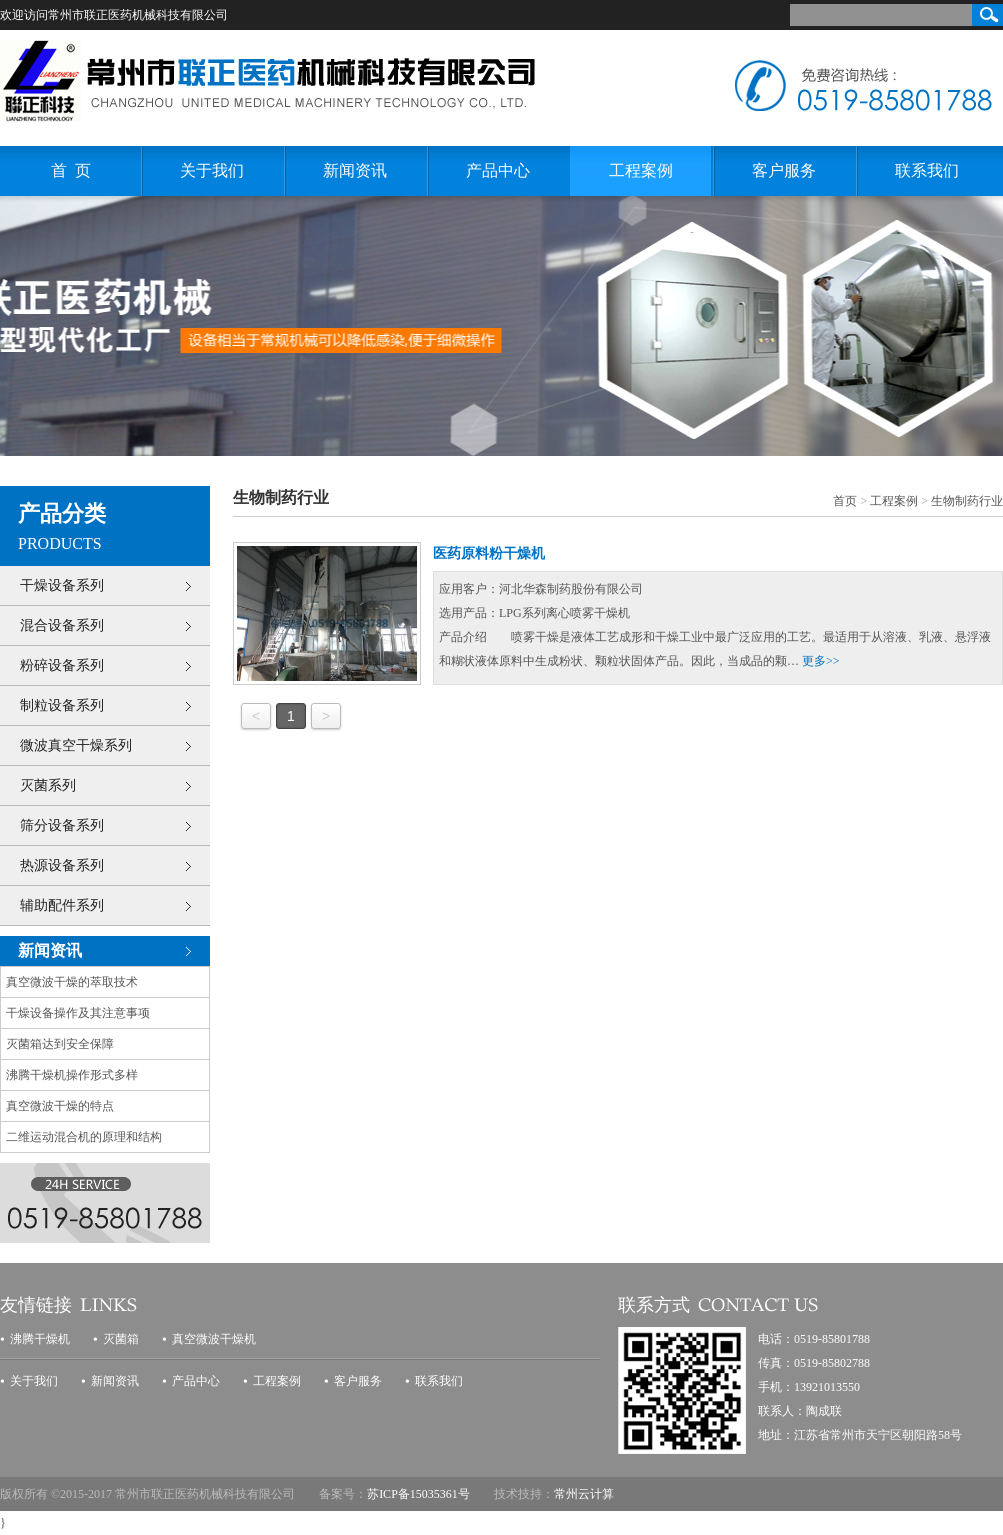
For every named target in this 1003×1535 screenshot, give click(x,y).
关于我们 (212, 170)
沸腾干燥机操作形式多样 (72, 1075)
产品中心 (498, 170)
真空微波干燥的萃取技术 (72, 982)
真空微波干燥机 (214, 1339)
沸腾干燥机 (40, 1339)
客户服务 (784, 170)
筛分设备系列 (62, 825)
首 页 (71, 170)
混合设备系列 (62, 625)
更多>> (821, 661)
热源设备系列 (62, 865)
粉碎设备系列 (62, 665)
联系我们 (927, 170)
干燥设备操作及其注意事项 (78, 1013)
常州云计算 (584, 1494)
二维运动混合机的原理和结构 (84, 1137)
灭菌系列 (48, 785)
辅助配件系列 (62, 905)
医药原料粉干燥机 (489, 553)
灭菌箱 (121, 1339)
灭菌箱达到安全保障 (60, 1044)
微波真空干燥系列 (76, 745)
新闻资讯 (355, 170)
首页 (845, 501)
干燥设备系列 (62, 585)
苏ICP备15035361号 (418, 1494)
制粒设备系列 (62, 705)
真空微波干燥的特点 (60, 1106)
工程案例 (641, 170)
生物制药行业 (967, 501)
